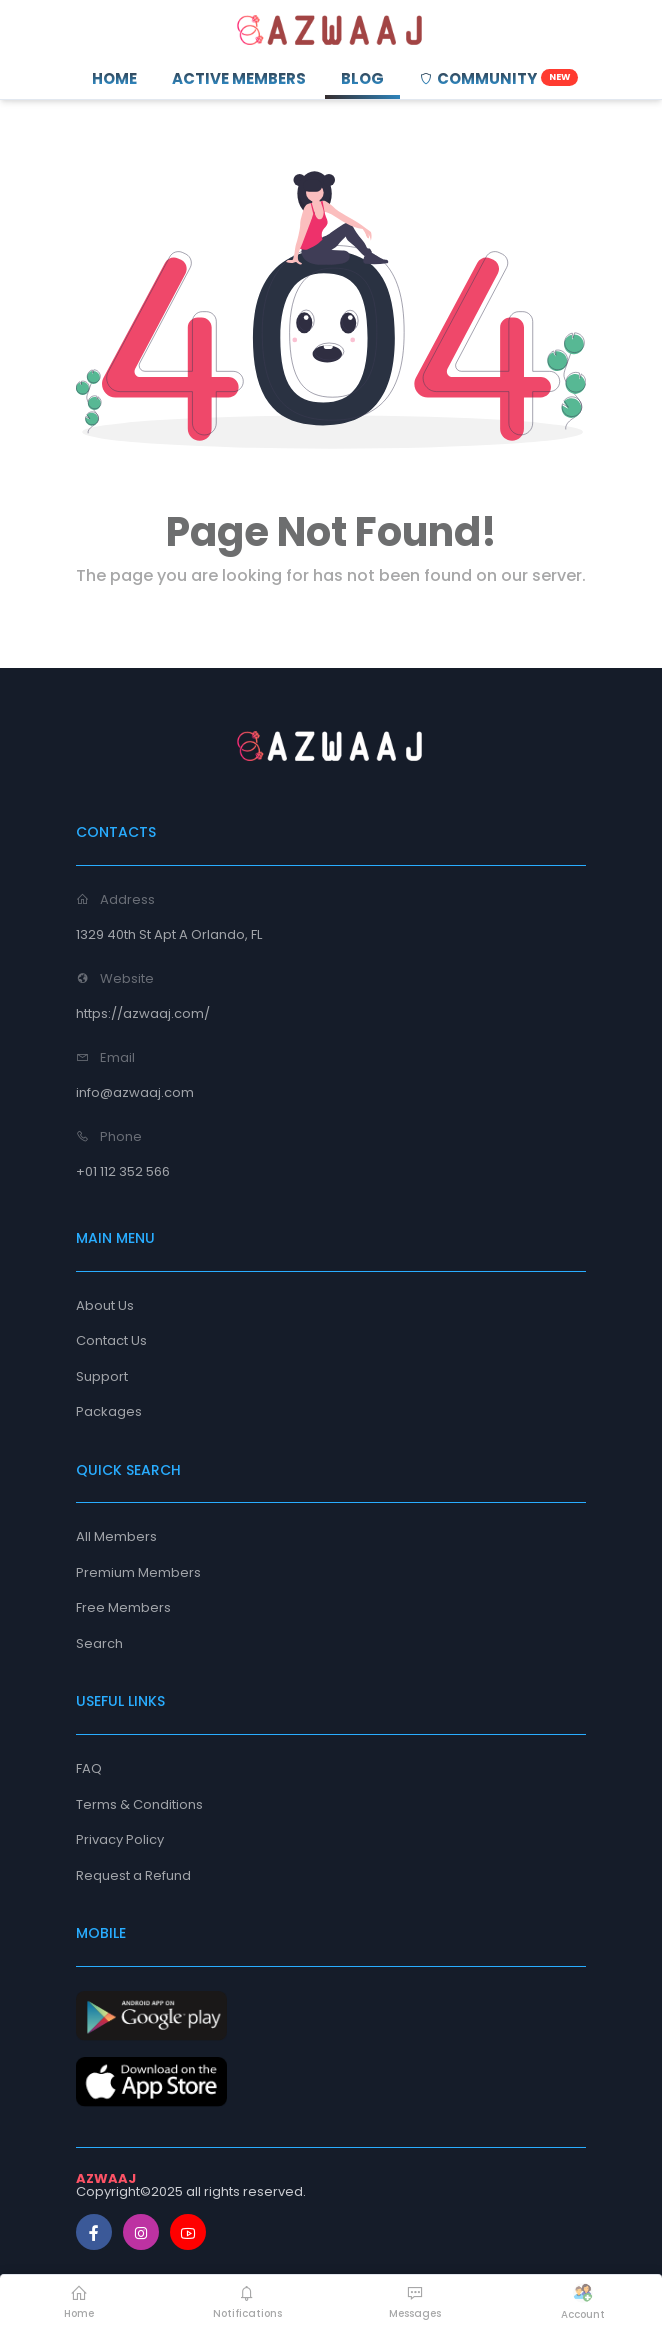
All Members (116, 1536)
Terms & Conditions (139, 1804)
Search (99, 1643)
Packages (109, 1411)
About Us (105, 1305)
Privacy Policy (120, 1839)
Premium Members (138, 1572)
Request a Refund (133, 1875)
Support (102, 1376)
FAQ (89, 1768)
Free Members (123, 1607)
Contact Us (111, 1340)
